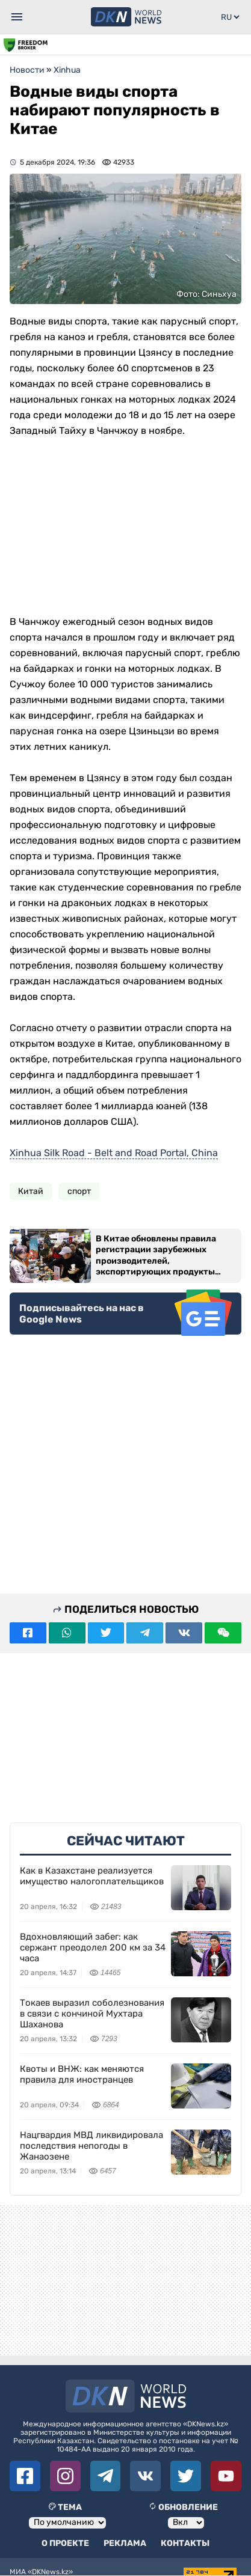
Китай (30, 1191)
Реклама (125, 2543)
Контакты (185, 2543)
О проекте (65, 2543)
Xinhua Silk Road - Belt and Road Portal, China (114, 1152)
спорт (79, 1191)
